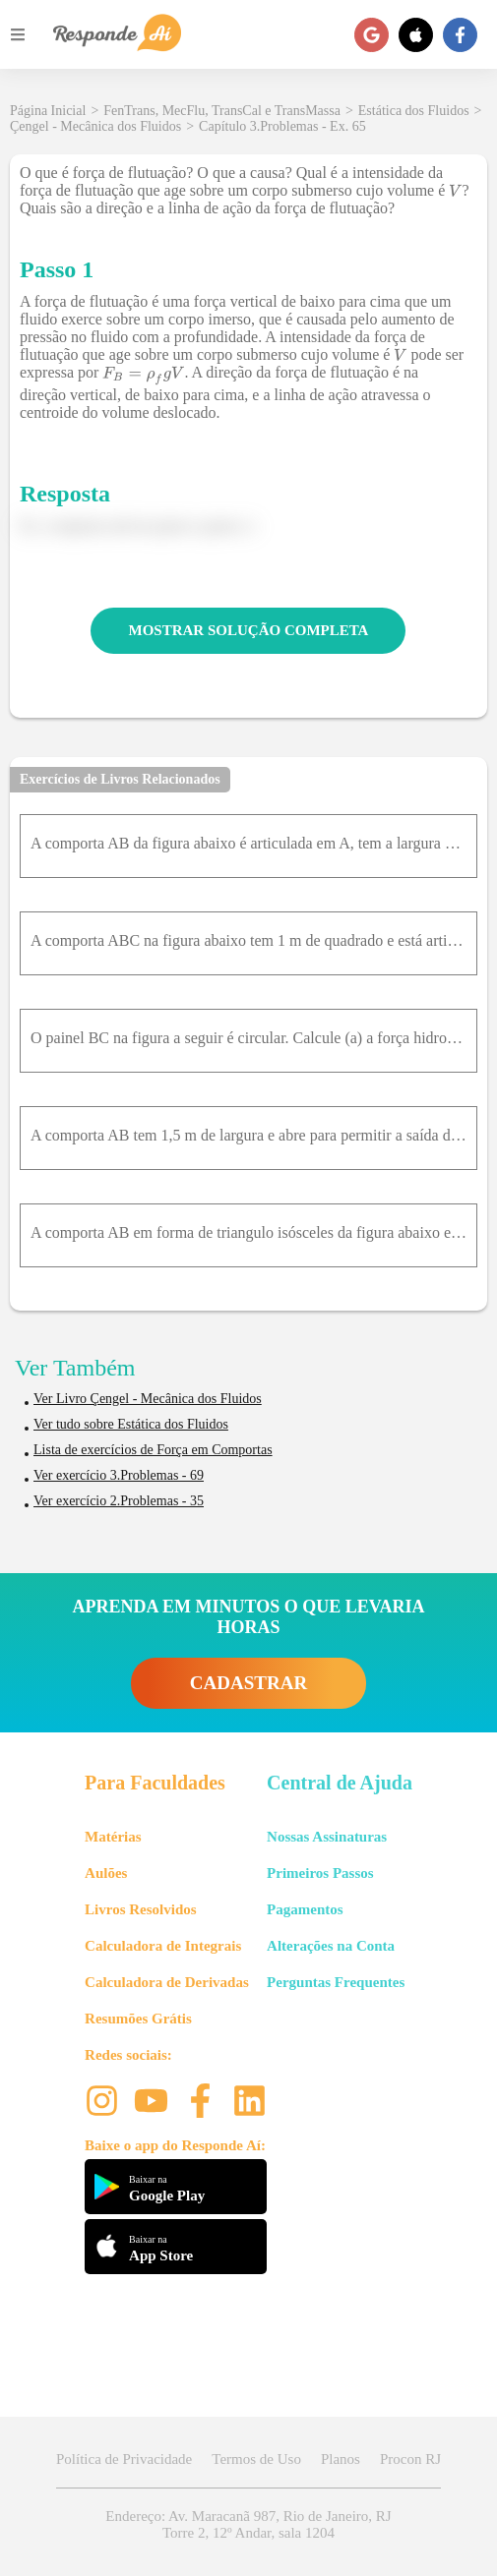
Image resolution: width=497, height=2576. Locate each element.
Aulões (106, 1873)
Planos (340, 2459)
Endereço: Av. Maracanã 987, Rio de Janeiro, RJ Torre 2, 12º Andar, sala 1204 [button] (248, 2524)
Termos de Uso (256, 2459)
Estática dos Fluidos (413, 110)
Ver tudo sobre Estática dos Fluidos (130, 1424)
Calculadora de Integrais (163, 1946)
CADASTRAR (248, 1682)
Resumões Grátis (138, 2018)
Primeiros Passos (320, 1873)
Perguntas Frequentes (335, 1982)
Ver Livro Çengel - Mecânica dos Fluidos (147, 1398)
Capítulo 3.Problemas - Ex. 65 (282, 126)
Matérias (113, 1836)
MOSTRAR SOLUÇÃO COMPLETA (249, 630)
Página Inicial (48, 110)
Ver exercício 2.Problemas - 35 (118, 1500)
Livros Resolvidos (141, 1909)
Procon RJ (410, 2459)
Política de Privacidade (124, 2459)
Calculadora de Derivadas (167, 1982)
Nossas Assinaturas (327, 1836)
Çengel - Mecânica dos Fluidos (95, 126)
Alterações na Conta (331, 1946)
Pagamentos (305, 1909)
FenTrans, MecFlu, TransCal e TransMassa (222, 110)
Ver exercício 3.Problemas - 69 (118, 1475)
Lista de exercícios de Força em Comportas (153, 1449)
